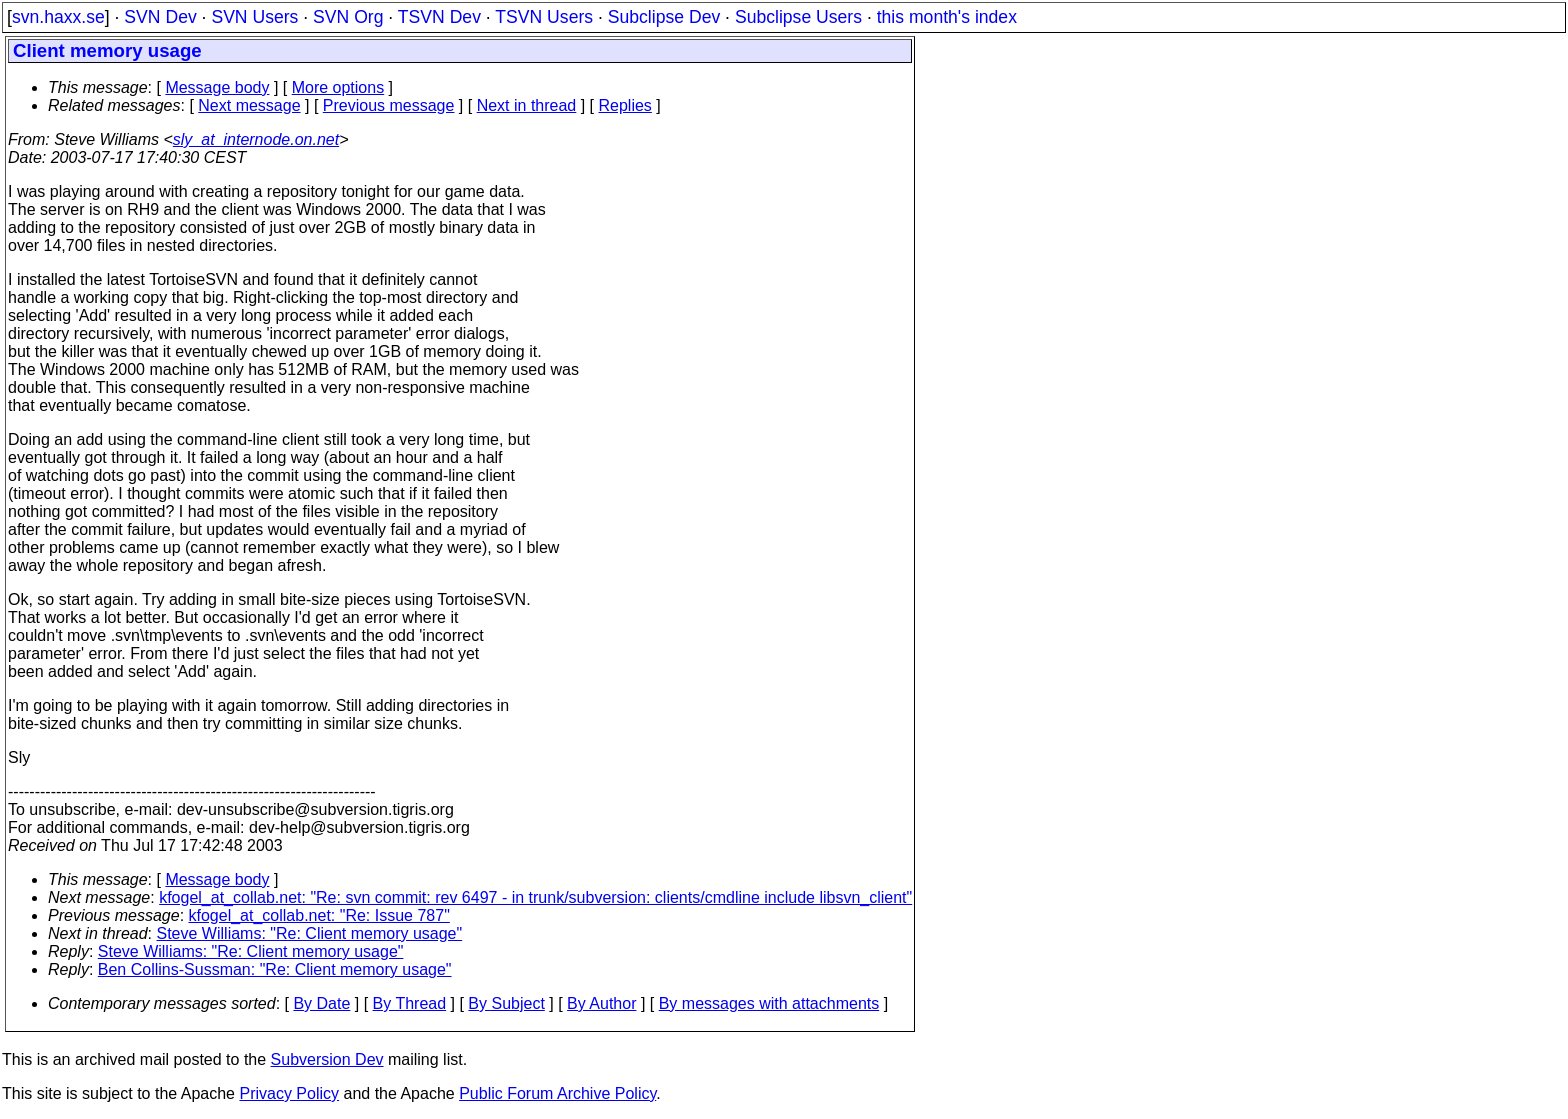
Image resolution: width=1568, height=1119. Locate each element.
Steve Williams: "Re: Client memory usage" (310, 933)
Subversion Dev (327, 1059)
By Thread (410, 1003)
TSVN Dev (439, 17)
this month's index (947, 17)
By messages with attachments (769, 1003)
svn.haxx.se (58, 17)
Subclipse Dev (664, 17)
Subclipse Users (798, 17)
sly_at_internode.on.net (256, 139)
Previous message (389, 105)
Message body (217, 87)
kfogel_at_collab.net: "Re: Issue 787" (319, 915)
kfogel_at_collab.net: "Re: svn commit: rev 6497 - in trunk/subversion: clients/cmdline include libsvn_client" (535, 897)
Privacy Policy (289, 1093)
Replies (625, 105)
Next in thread (527, 105)
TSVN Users (544, 17)
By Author (601, 1003)
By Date (321, 1003)
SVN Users (254, 17)
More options (338, 87)
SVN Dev (160, 17)
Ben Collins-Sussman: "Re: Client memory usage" (275, 969)
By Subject (506, 1003)
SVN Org (348, 17)
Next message (249, 105)
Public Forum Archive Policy (557, 1093)
